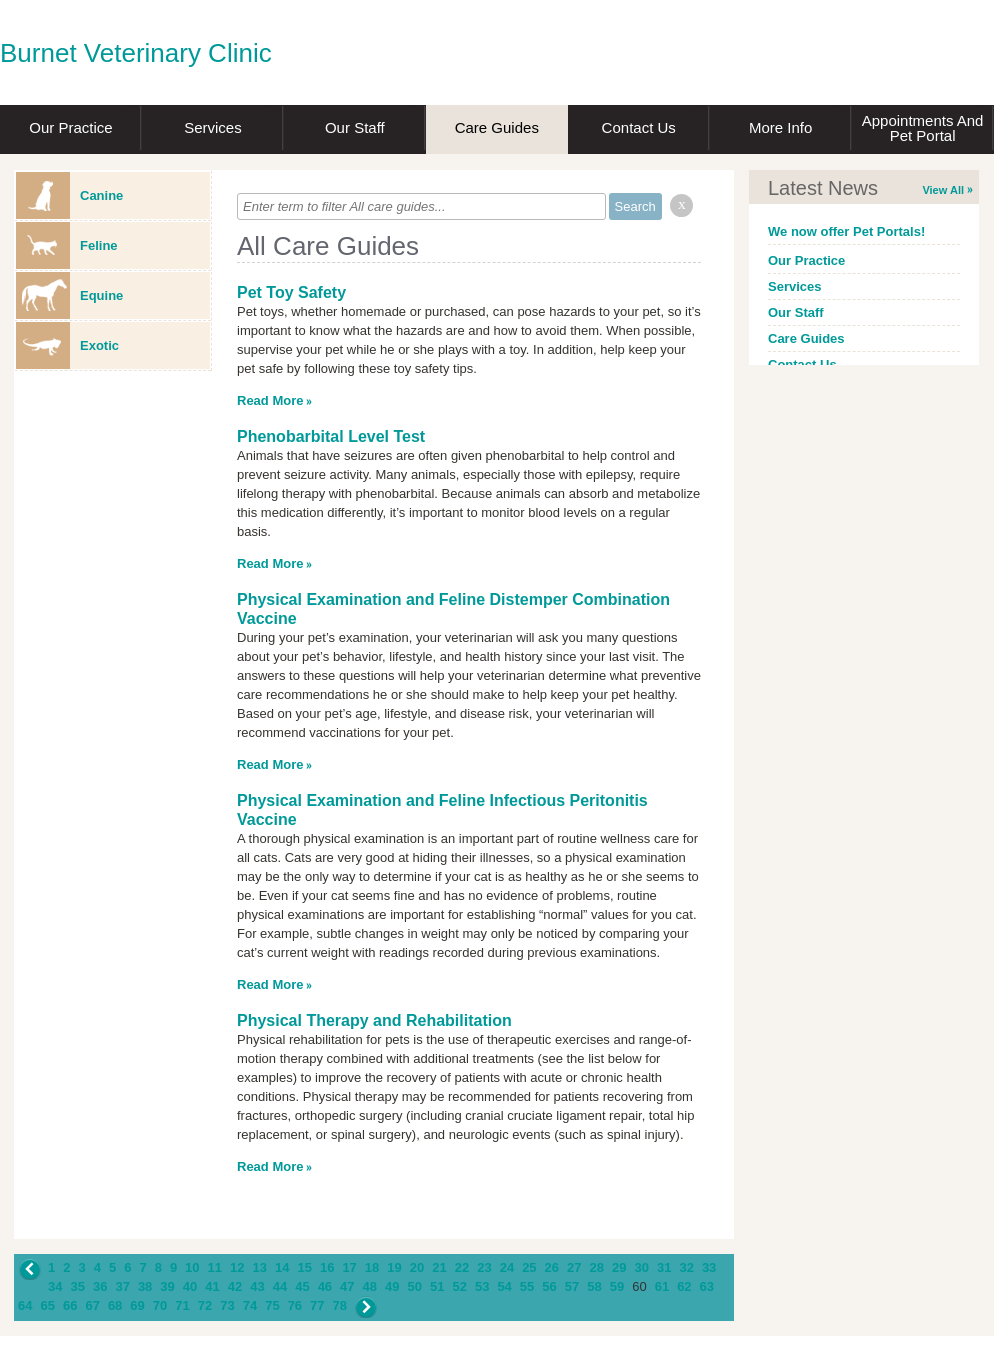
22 (462, 1267)
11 (215, 1267)
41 (212, 1286)
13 (260, 1267)
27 (574, 1267)
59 (617, 1286)
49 (392, 1286)
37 (122, 1286)
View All (943, 190)
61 (662, 1286)
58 (594, 1286)
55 (527, 1286)
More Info (780, 127)
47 (347, 1286)
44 (280, 1286)
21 (439, 1267)
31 (664, 1267)
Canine (69, 195)
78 (340, 1305)
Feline (67, 245)
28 (597, 1267)
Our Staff (355, 127)
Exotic (67, 345)
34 (55, 1286)
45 (302, 1286)
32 (686, 1267)
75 (272, 1305)
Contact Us (639, 127)
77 (317, 1305)
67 (92, 1305)
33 (709, 1267)
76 (295, 1305)
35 (77, 1286)
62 (684, 1286)
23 (484, 1267)
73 (227, 1305)
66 (70, 1305)
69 (137, 1305)
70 (160, 1305)
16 (327, 1267)
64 (25, 1305)
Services (213, 127)
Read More (270, 400)
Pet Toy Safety (291, 292)
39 (167, 1286)
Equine (69, 295)
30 (641, 1267)
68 (115, 1305)
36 (100, 1286)
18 (372, 1267)
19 (394, 1267)
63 (707, 1286)
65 (47, 1305)
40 (190, 1286)
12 (237, 1267)
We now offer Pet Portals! (846, 231)
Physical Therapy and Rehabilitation (374, 1020)
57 (572, 1286)
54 (504, 1286)
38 (145, 1286)
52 (459, 1286)
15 (304, 1267)
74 (250, 1305)
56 (549, 1286)
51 (437, 1286)
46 (325, 1286)
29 (619, 1267)
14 (282, 1267)
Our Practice (70, 127)
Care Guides (497, 127)
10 (192, 1267)
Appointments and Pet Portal (923, 128)
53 (482, 1286)
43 (257, 1286)
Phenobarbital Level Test (331, 436)
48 (370, 1286)
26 (552, 1267)
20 (417, 1267)
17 (349, 1267)
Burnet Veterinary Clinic (136, 53)
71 (182, 1305)
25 (529, 1267)
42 (235, 1286)
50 (415, 1286)
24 (507, 1267)
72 (205, 1305)
